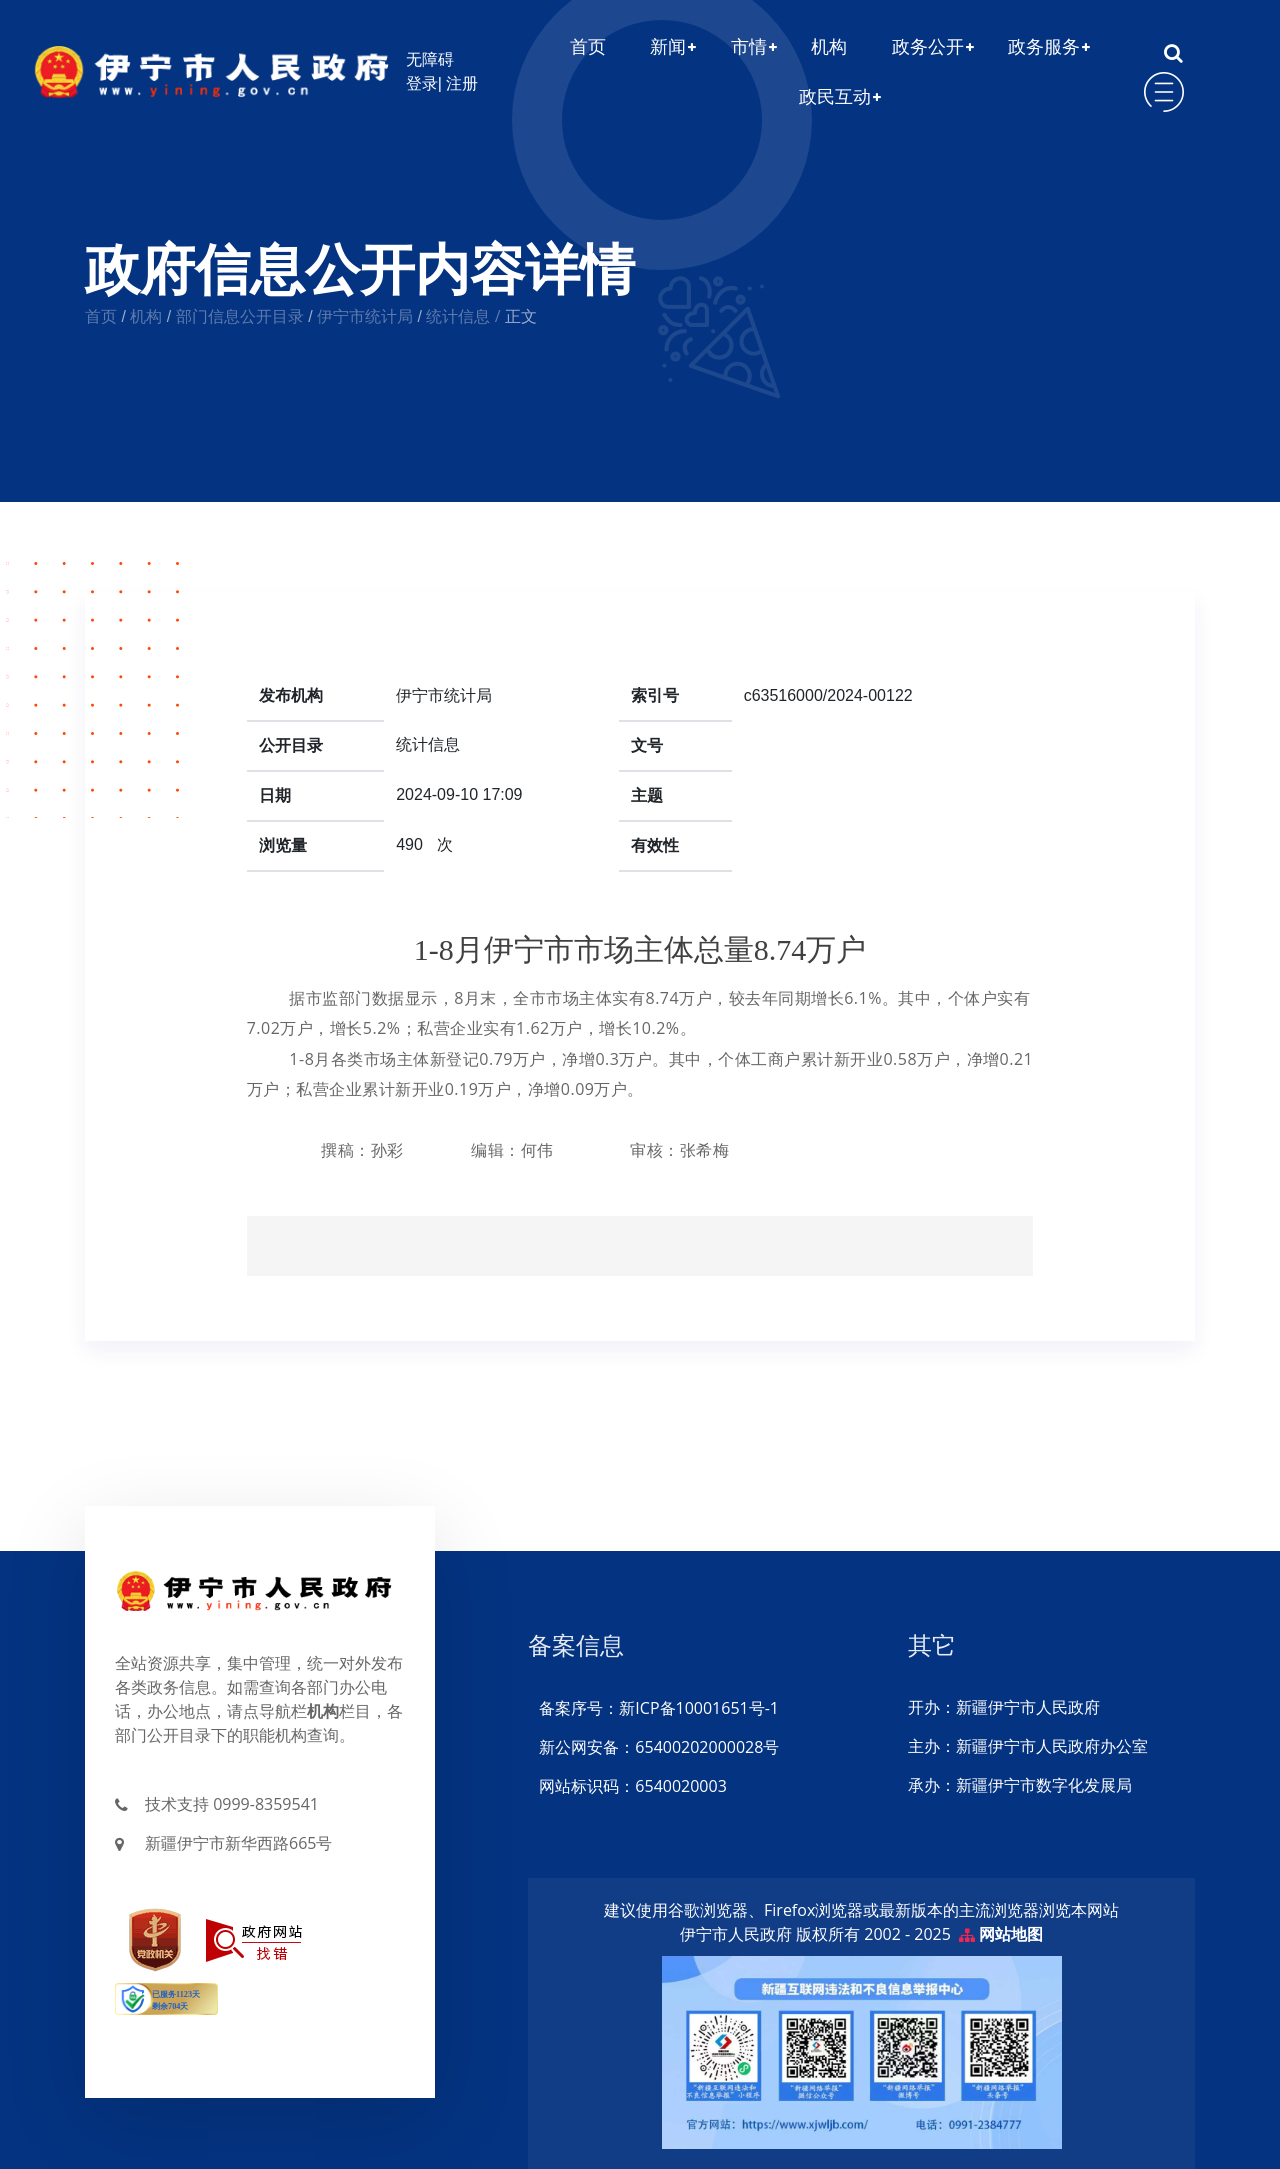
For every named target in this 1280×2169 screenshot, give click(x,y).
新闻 (668, 47)
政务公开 (928, 47)
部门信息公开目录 (240, 316)
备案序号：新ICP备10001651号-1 (658, 1708)
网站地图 (1011, 1934)
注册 (466, 83)
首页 (588, 47)
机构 (829, 47)
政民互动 (835, 97)
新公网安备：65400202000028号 (658, 1747)
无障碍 (430, 59)
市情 (749, 47)
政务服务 (1044, 47)
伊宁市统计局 (365, 316)
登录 (422, 83)
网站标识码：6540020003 (632, 1786)
